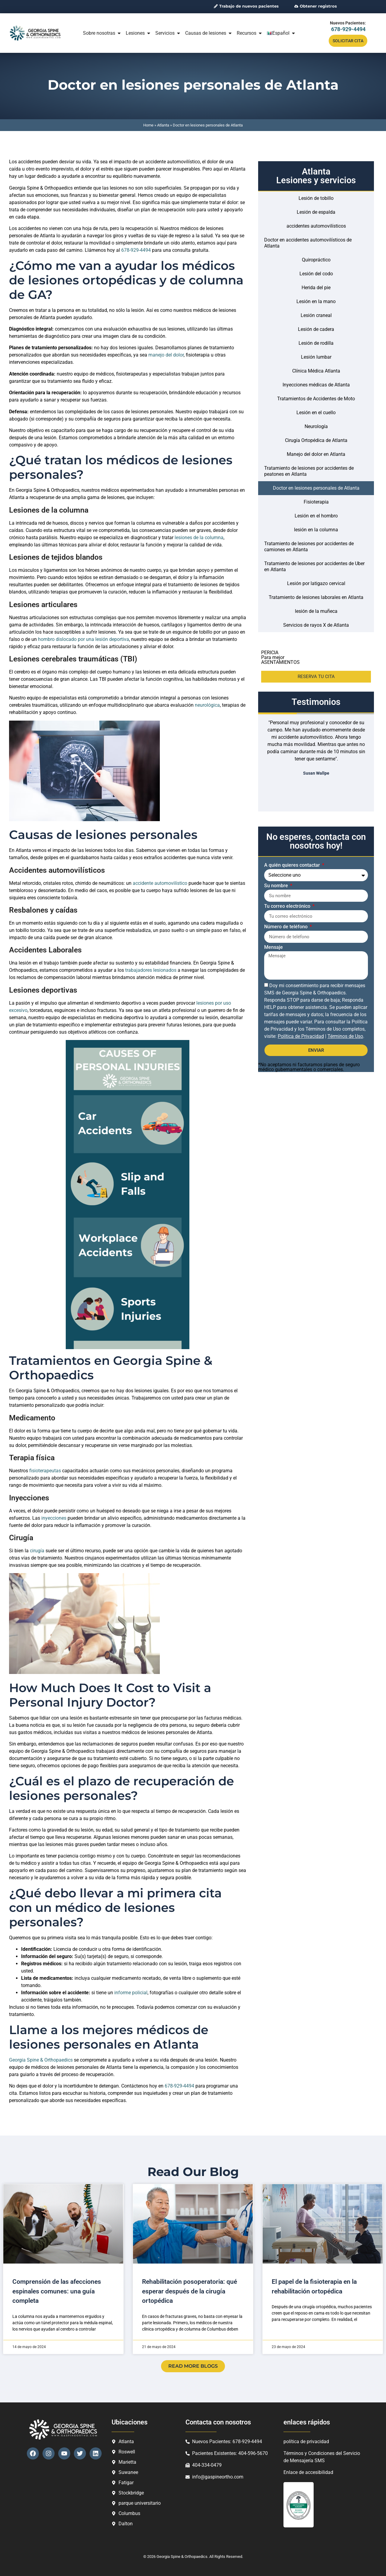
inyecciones (54, 1518)
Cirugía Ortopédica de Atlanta (316, 440)
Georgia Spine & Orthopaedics (41, 2060)
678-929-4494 (348, 29)
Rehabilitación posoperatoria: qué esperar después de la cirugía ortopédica (189, 2291)
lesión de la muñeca (316, 611)
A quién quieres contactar (292, 865)
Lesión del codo (316, 274)
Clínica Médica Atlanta (316, 371)
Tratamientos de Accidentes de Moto (316, 399)
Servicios (168, 33)
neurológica (207, 705)
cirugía (38, 1551)
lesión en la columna (316, 530)
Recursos (250, 33)
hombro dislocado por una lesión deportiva (83, 639)
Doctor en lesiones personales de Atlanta (316, 488)
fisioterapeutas (45, 1471)
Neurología (316, 426)
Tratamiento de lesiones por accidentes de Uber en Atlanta (314, 566)
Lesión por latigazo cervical (316, 583)
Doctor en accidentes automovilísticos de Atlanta (308, 243)
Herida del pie (316, 287)
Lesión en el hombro (316, 516)
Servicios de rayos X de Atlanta (316, 625)
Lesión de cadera (316, 329)
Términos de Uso (345, 1036)
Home (148, 125)
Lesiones (138, 33)
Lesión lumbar (316, 357)
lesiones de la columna (199, 537)
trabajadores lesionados (151, 970)
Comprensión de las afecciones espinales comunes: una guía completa (56, 2291)
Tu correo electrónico (288, 906)
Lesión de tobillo (316, 198)
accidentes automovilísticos (316, 226)
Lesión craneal (316, 315)
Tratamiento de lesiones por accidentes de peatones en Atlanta (309, 471)
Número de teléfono (286, 927)
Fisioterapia (316, 502)
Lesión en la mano (316, 301)
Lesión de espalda (316, 212)
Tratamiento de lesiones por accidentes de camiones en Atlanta (309, 546)
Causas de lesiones (209, 33)
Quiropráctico (316, 260)
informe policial (130, 1992)
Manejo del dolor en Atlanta (316, 454)
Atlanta (163, 125)
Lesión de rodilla (316, 343)
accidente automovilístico (160, 883)
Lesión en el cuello (316, 412)
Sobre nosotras (102, 33)
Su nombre (276, 885)
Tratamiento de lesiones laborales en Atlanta (316, 597)
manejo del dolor (166, 355)
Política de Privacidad (301, 1036)
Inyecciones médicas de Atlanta (316, 385)
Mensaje (273, 947)
